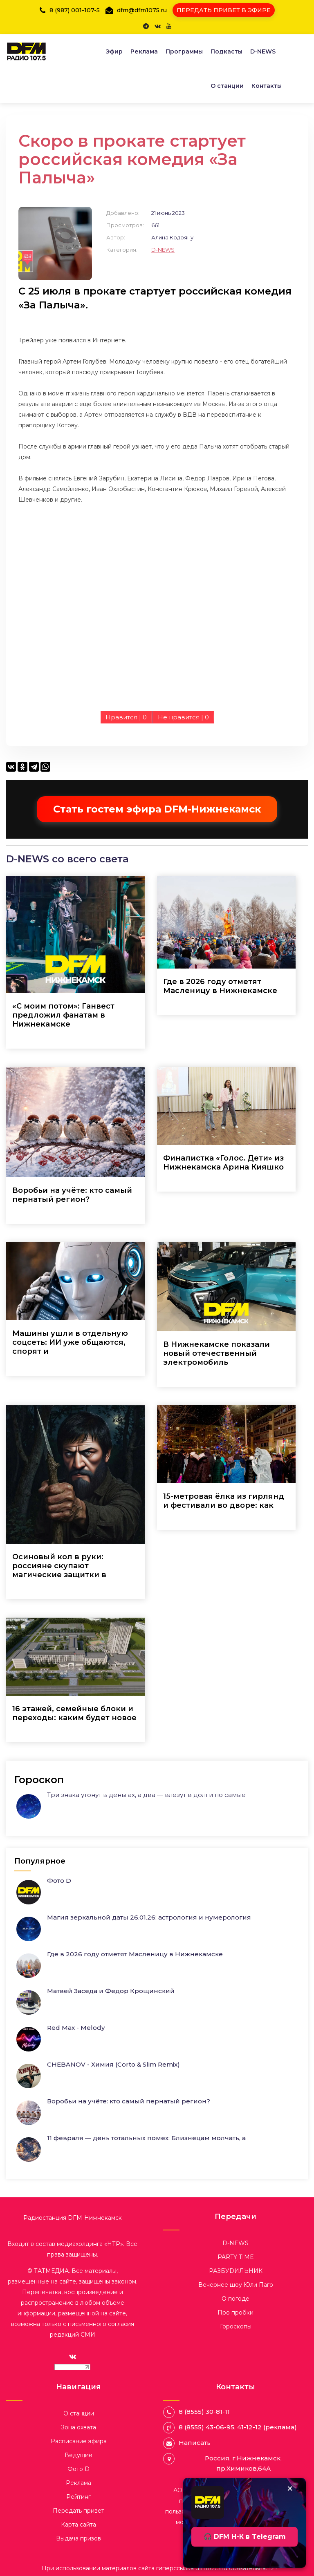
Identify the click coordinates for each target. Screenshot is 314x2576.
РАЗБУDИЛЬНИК (235, 2271)
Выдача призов (78, 2538)
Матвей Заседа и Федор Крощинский (111, 1991)
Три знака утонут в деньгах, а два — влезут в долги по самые (146, 1795)
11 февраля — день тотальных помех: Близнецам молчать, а (146, 2138)
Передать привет (78, 2510)
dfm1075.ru (212, 2568)
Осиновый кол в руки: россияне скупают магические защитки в (59, 1565)
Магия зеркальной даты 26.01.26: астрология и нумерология (149, 1917)
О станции (227, 85)
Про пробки (235, 2312)
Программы (184, 51)
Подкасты (226, 51)
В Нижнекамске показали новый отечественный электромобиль (216, 1353)
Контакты (266, 85)
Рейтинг (78, 2496)
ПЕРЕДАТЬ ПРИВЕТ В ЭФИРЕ (224, 10)
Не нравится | (183, 717)
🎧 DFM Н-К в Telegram (245, 2536)
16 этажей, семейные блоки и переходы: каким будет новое (74, 1713)
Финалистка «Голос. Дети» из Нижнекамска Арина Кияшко (223, 1163)
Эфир (114, 51)
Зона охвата (78, 2427)
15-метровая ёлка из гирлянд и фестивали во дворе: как (223, 1501)
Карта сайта (78, 2524)
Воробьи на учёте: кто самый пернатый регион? (72, 1195)
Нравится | (126, 717)
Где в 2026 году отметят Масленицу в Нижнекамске (220, 986)
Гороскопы (235, 2326)
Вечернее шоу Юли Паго (235, 2284)
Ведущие (78, 2455)
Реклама (144, 51)
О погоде (235, 2298)
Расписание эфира (79, 2441)
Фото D (59, 1880)
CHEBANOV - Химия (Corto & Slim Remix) (113, 2064)
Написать (195, 2443)
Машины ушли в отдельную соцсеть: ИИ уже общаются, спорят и (70, 1342)
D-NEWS (263, 51)
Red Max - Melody (76, 2027)
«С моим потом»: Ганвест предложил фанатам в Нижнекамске (63, 1015)
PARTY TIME (236, 2257)
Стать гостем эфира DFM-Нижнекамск (157, 809)
